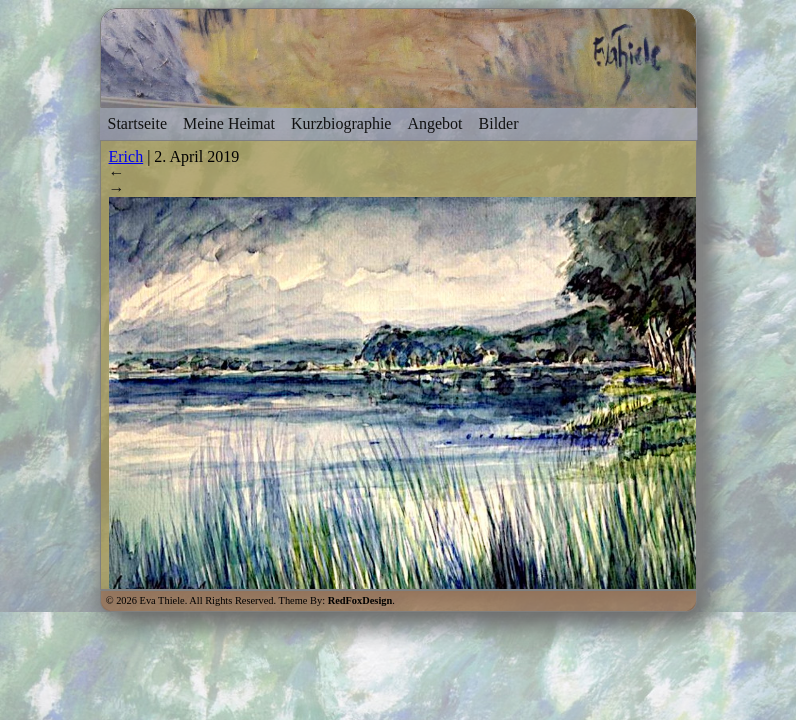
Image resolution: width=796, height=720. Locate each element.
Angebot (434, 123)
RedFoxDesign (360, 600)
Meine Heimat (229, 123)
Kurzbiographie (341, 123)
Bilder (499, 123)
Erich (126, 156)
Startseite (138, 123)
